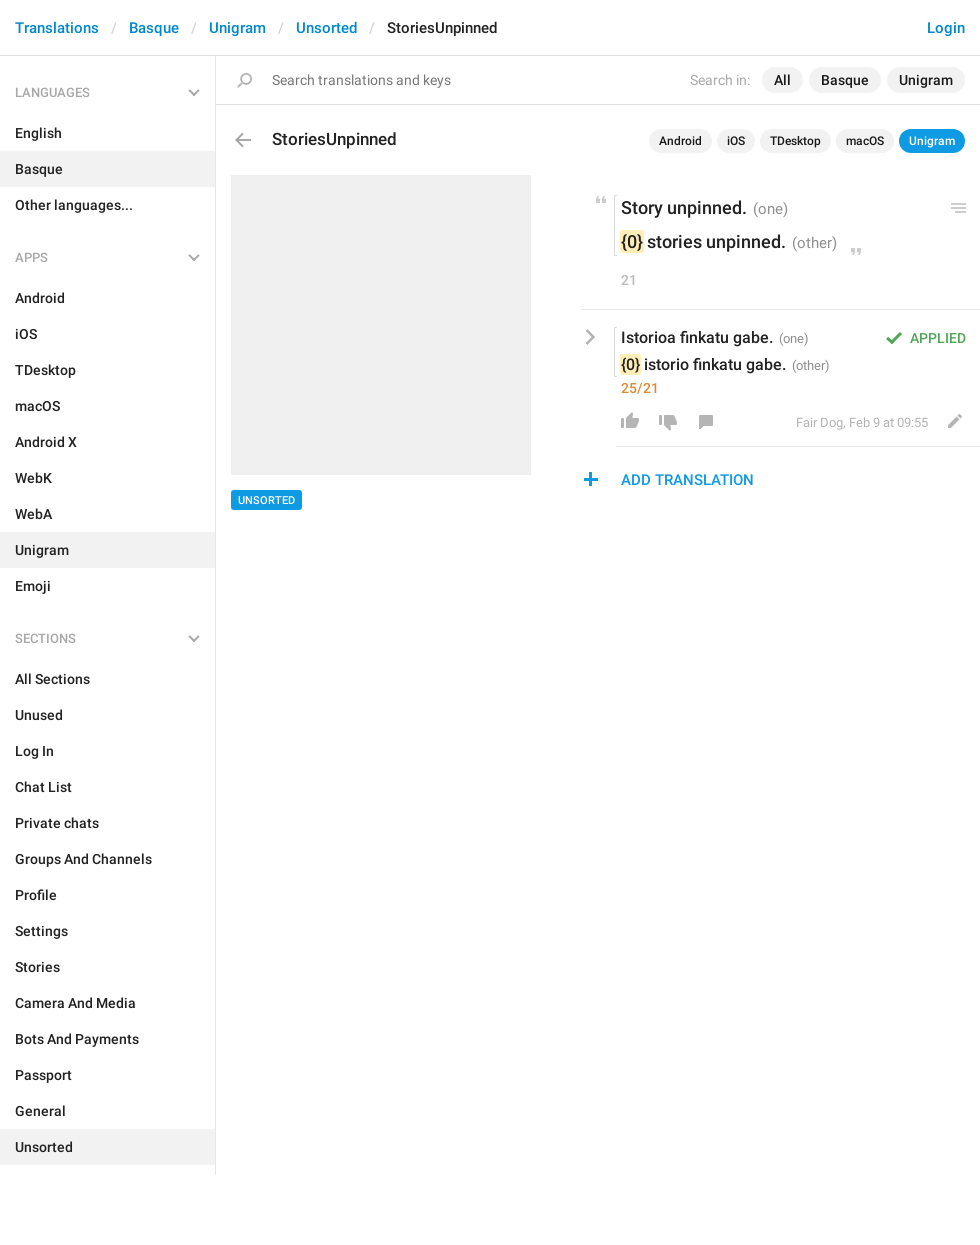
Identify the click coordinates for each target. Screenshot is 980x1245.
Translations (57, 28)
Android (680, 141)
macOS (865, 141)
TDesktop (795, 141)
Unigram (237, 28)
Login (946, 28)
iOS (736, 141)
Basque (154, 28)
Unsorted (326, 28)
